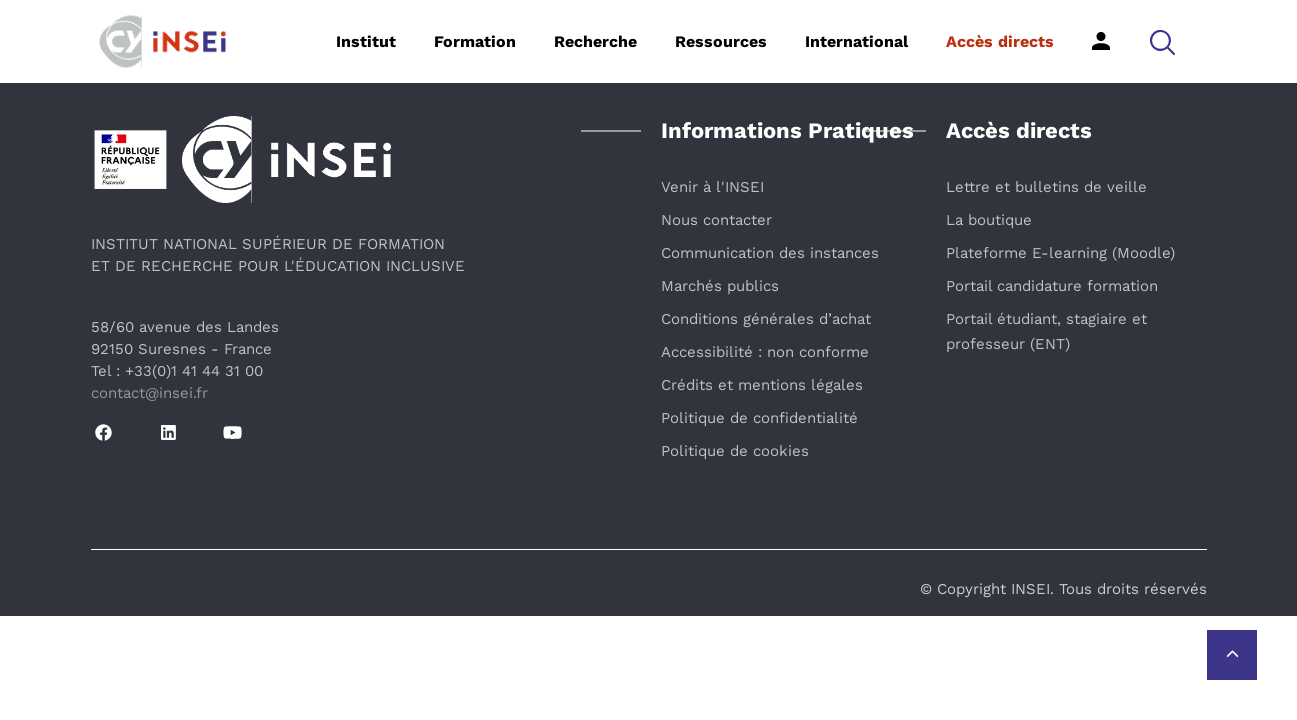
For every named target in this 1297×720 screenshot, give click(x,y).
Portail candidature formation (1052, 286)
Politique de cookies (735, 451)
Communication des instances (770, 253)
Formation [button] (475, 41)
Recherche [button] (595, 41)
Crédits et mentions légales (762, 385)
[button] (1162, 41)
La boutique (989, 220)
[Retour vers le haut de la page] (1232, 655)
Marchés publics (720, 286)
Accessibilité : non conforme (765, 352)
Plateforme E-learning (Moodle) (1060, 253)
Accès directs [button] (1000, 41)
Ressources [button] (721, 41)
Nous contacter (716, 220)
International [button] (856, 41)
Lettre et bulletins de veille (1046, 187)
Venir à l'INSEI (712, 187)
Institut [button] (366, 41)
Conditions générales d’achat (766, 319)
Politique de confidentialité (759, 418)
